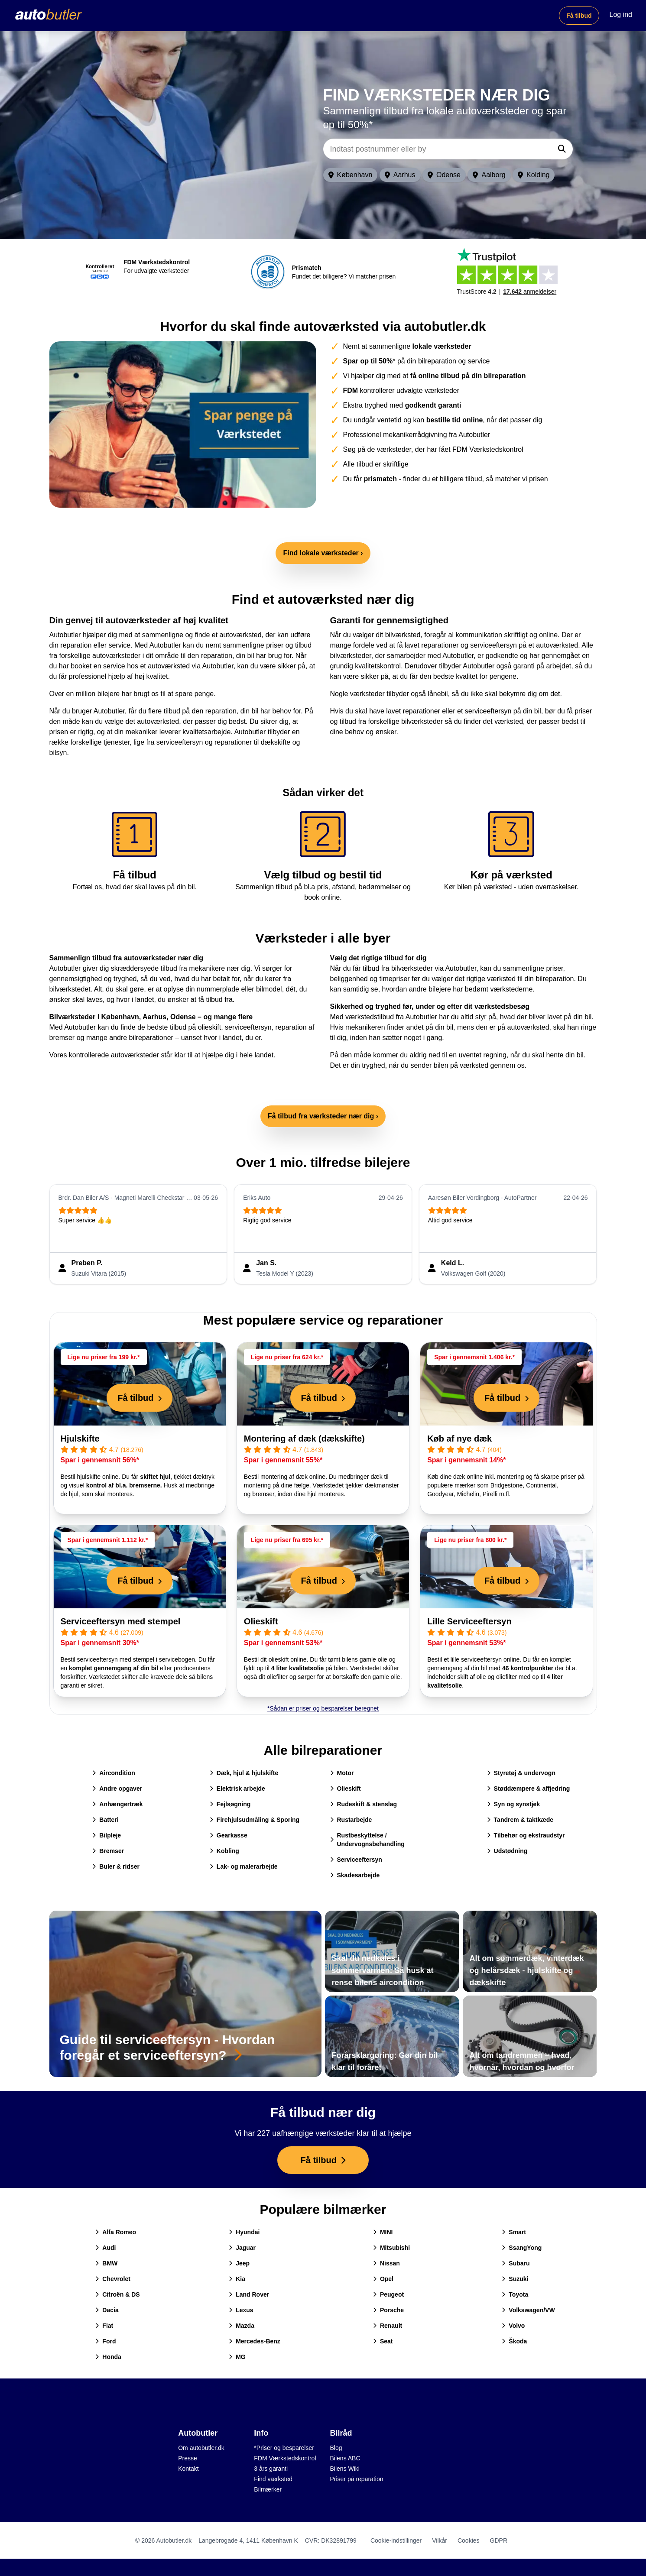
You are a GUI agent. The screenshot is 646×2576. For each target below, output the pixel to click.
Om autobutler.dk (201, 2447)
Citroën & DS (117, 2294)
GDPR (498, 2540)
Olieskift (261, 1621)
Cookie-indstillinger (396, 2540)
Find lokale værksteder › (323, 553)
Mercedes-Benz (254, 2341)
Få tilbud (578, 15)
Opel (383, 2278)
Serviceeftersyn (356, 1859)
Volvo (513, 2325)
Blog (336, 2447)
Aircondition (113, 1772)
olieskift (209, 1027)
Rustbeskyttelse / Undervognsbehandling (367, 1839)
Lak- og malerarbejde (244, 1866)
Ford (105, 2341)
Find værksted (273, 2479)
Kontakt (188, 2468)
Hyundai (244, 2232)
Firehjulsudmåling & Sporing (254, 1819)
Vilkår (439, 2540)
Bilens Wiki (345, 2468)
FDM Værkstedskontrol (285, 2458)
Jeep (239, 2263)
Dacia (106, 2310)
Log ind (621, 14)
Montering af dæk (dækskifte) (304, 1438)
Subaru (515, 2263)
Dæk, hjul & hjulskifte (244, 1772)
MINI (383, 2232)
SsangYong (522, 2247)
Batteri (105, 1819)
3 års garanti (271, 2468)
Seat (383, 2341)
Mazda (241, 2325)
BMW (106, 2263)
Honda (108, 2356)
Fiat (104, 2325)
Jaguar (242, 2247)
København (350, 174)
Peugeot (388, 2294)
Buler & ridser (116, 1866)
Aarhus (400, 174)
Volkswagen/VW (528, 2310)
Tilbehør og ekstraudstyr (526, 1835)
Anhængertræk (117, 1804)
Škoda (514, 2341)
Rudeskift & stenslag (363, 1804)
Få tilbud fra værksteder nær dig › (323, 1116)
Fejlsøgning (230, 1804)
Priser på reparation (356, 2479)
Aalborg (489, 174)
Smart (514, 2232)
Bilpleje (106, 1835)
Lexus (241, 2310)
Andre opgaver (117, 1788)
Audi (105, 2247)
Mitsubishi (391, 2247)
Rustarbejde (351, 1819)
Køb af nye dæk (459, 1438)
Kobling (224, 1850)
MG (237, 2356)
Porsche (388, 2310)
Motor (342, 1772)
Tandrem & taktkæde (520, 1819)
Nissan (386, 2263)
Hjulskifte (80, 1438)
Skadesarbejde (355, 1875)
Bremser (108, 1850)
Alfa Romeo (115, 2232)
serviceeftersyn (248, 1027)
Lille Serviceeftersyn (469, 1621)
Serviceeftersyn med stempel (121, 1621)
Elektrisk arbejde (237, 1788)
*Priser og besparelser (284, 2447)
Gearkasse (228, 1835)
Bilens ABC (345, 2458)
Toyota (515, 2294)
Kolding (533, 174)
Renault (387, 2325)
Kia (237, 2278)
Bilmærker (268, 2489)
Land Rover (249, 2294)
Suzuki (515, 2278)
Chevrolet (112, 2278)
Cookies (469, 2540)
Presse (187, 2458)
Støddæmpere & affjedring (528, 1788)
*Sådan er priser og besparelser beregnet (323, 1708)
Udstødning (507, 1850)
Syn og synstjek (513, 1804)
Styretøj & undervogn (521, 1772)
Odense (444, 174)
